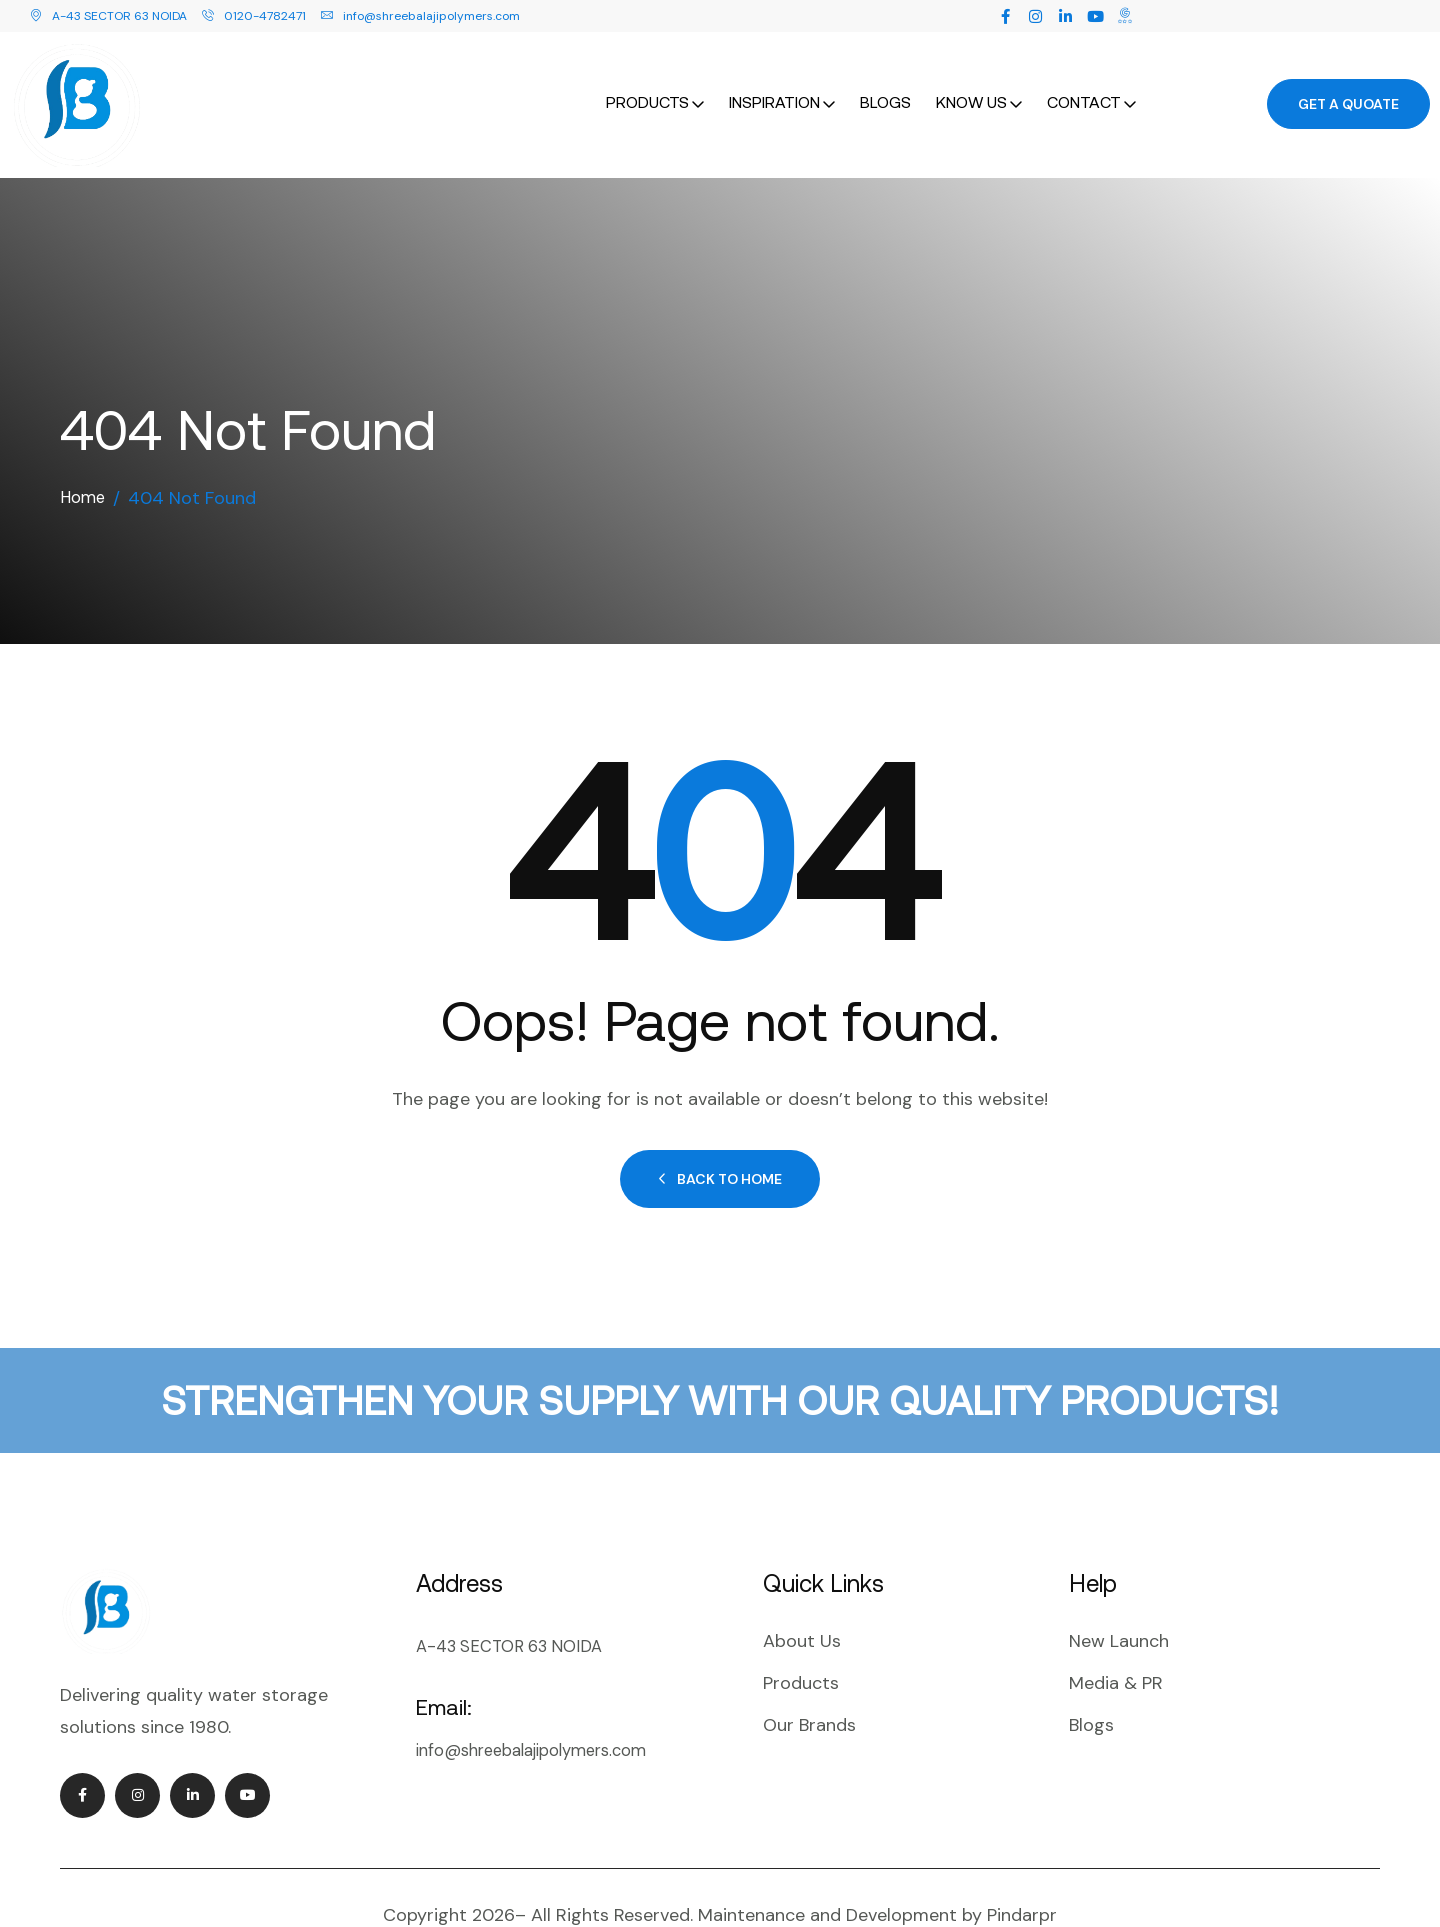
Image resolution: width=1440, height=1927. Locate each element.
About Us (802, 1602)
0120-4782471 (254, 16)
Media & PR (1116, 1644)
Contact (1084, 82)
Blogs (885, 82)
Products (647, 82)
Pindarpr (1022, 1876)
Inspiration (774, 82)
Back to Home (720, 1140)
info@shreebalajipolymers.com (420, 16)
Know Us (971, 82)
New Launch (1119, 1602)
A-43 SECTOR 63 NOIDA (108, 16)
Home (84, 459)
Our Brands (809, 1686)
